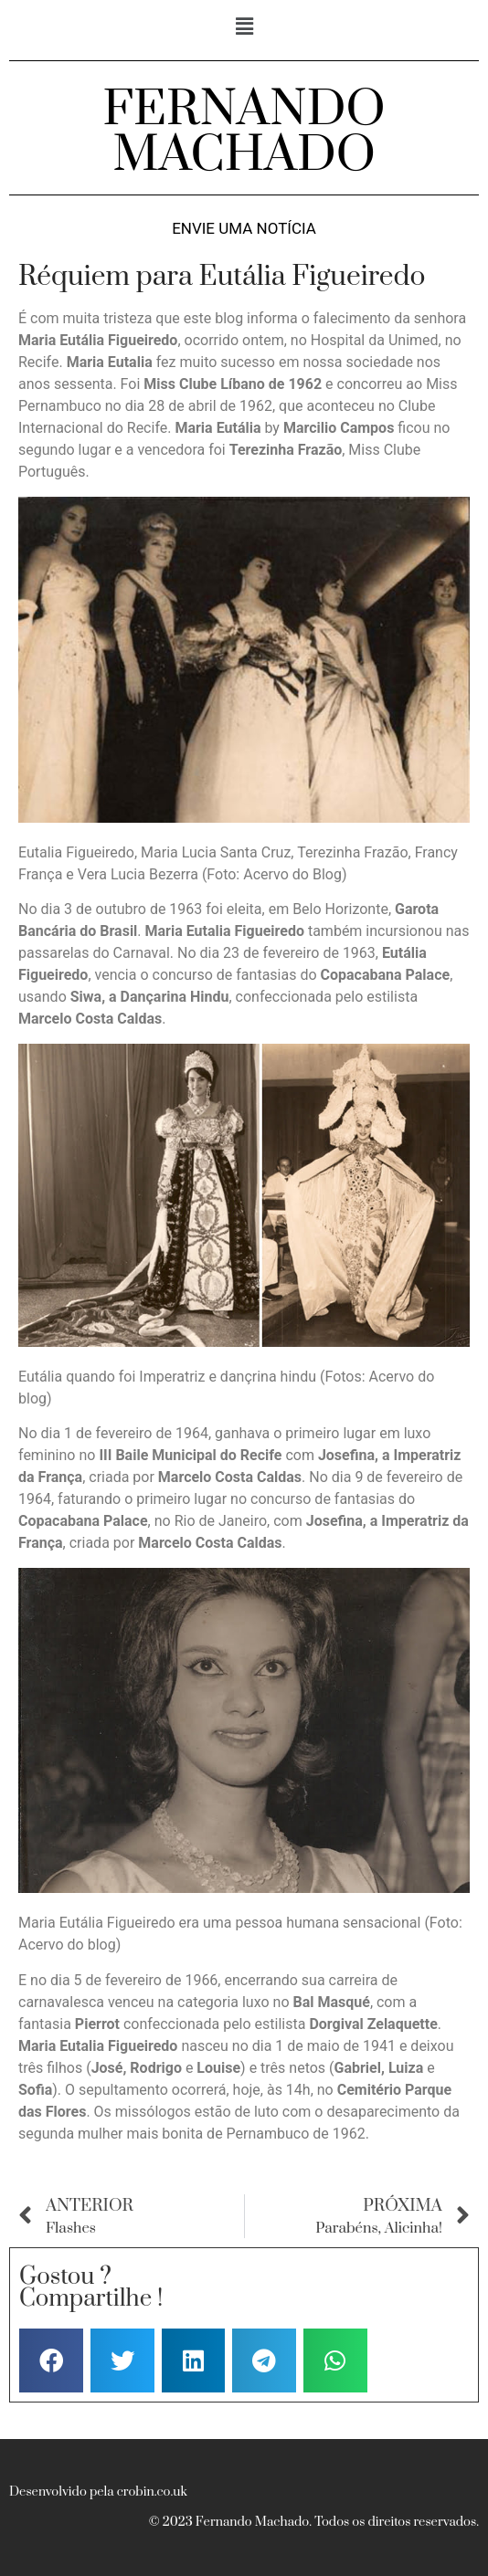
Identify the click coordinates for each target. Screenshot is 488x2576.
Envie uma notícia (244, 229)
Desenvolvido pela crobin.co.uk (98, 2492)
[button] (244, 26)
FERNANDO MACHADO (243, 132)
